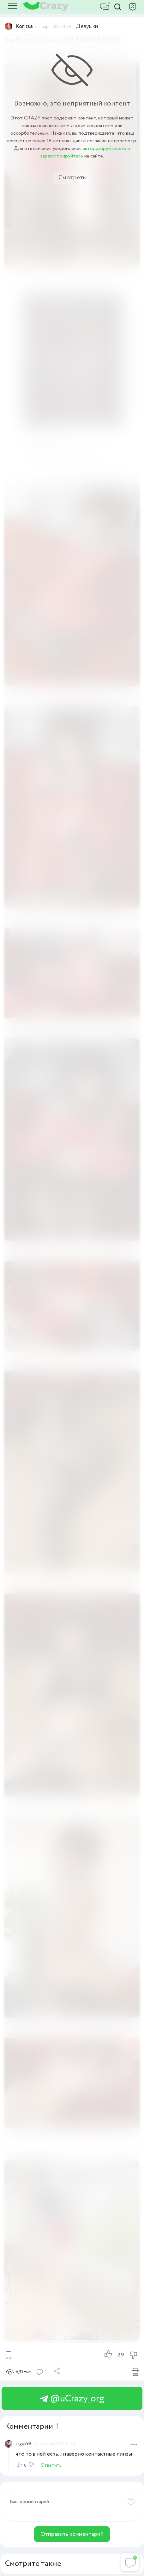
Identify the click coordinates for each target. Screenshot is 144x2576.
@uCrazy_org (72, 2399)
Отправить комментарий (72, 2534)
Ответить (51, 2465)
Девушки (87, 26)
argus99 (23, 2444)
